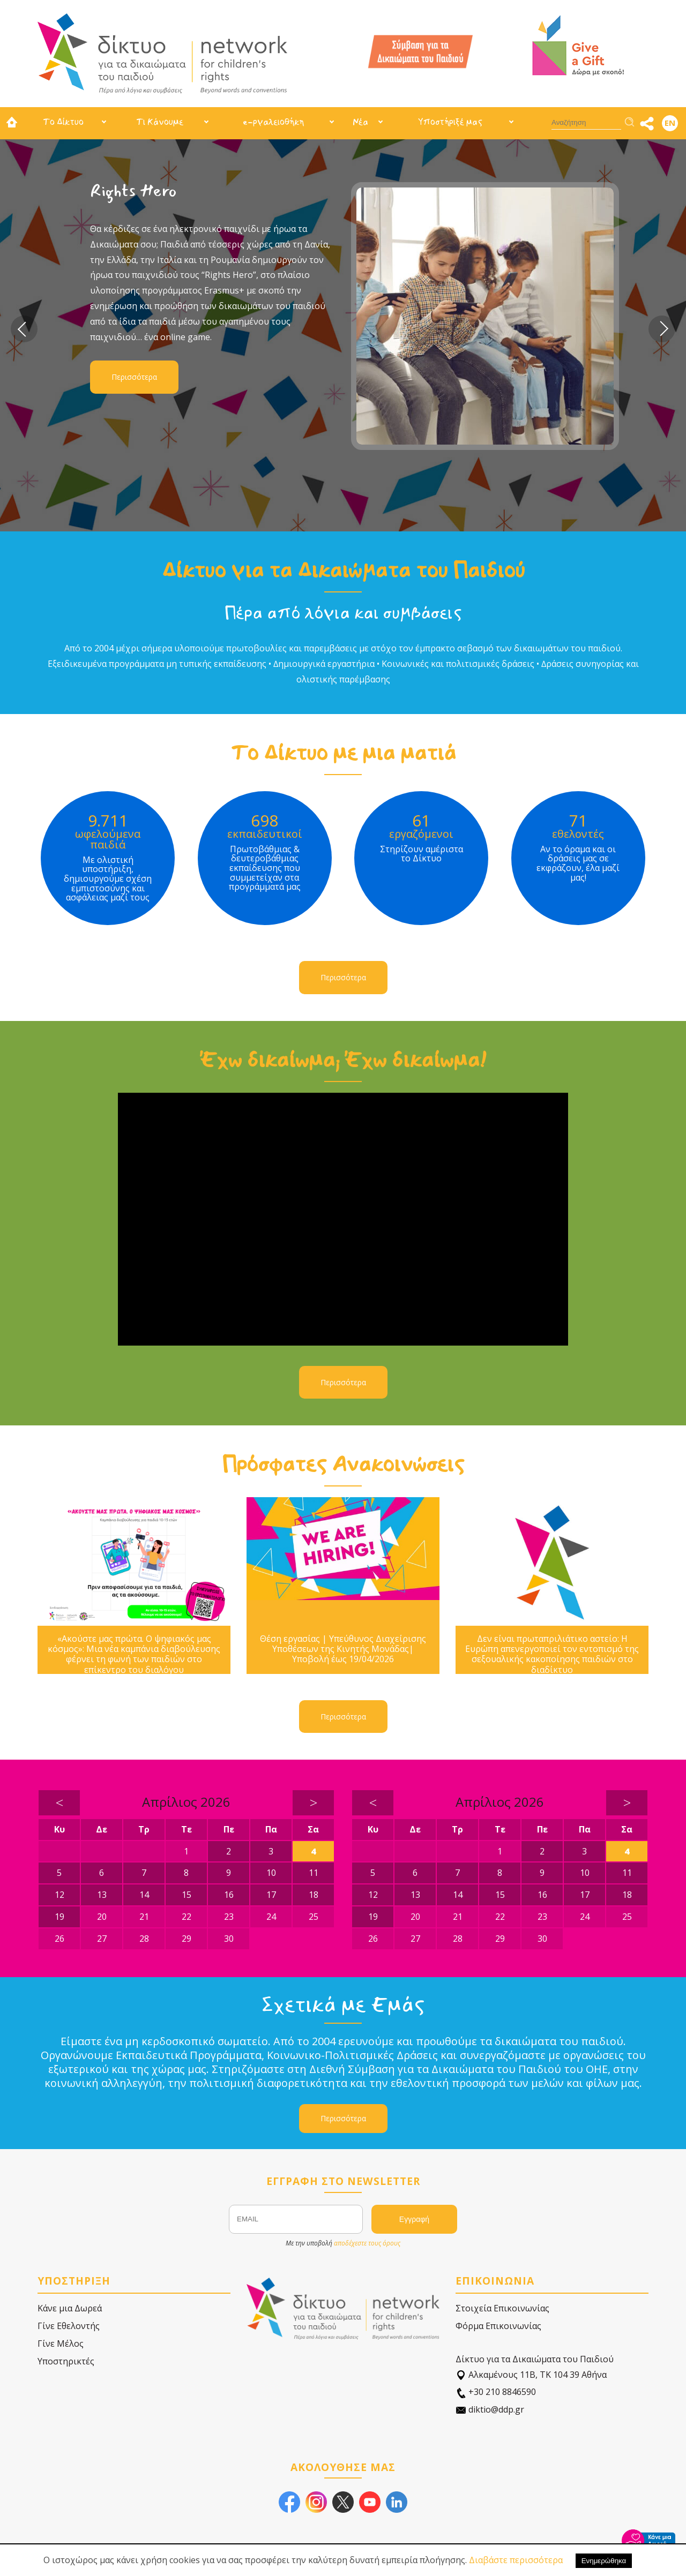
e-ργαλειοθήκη (273, 122)
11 (313, 1873)
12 (59, 1895)
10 (271, 1873)
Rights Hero (133, 191)
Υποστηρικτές (66, 2361)
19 (59, 1916)
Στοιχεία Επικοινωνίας (502, 2308)
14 (144, 1895)
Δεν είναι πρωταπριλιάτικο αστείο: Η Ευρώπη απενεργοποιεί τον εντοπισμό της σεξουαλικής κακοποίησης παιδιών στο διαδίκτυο (552, 1654)
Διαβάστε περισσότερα (516, 2560)
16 (229, 1895)
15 (186, 1895)
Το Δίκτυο (63, 122)
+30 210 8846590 (496, 2392)
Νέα (360, 122)
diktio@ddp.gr (490, 2410)
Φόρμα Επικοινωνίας (498, 2326)
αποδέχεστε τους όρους (367, 2243)
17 (271, 1895)
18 (313, 1895)
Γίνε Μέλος (61, 2343)
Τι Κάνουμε (159, 122)
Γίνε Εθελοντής (69, 2326)
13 (102, 1895)
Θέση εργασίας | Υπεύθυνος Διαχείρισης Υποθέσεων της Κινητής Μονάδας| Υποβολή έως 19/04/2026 (343, 1649)
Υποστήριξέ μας (450, 122)
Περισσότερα (134, 377)
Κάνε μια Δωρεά (70, 2308)
